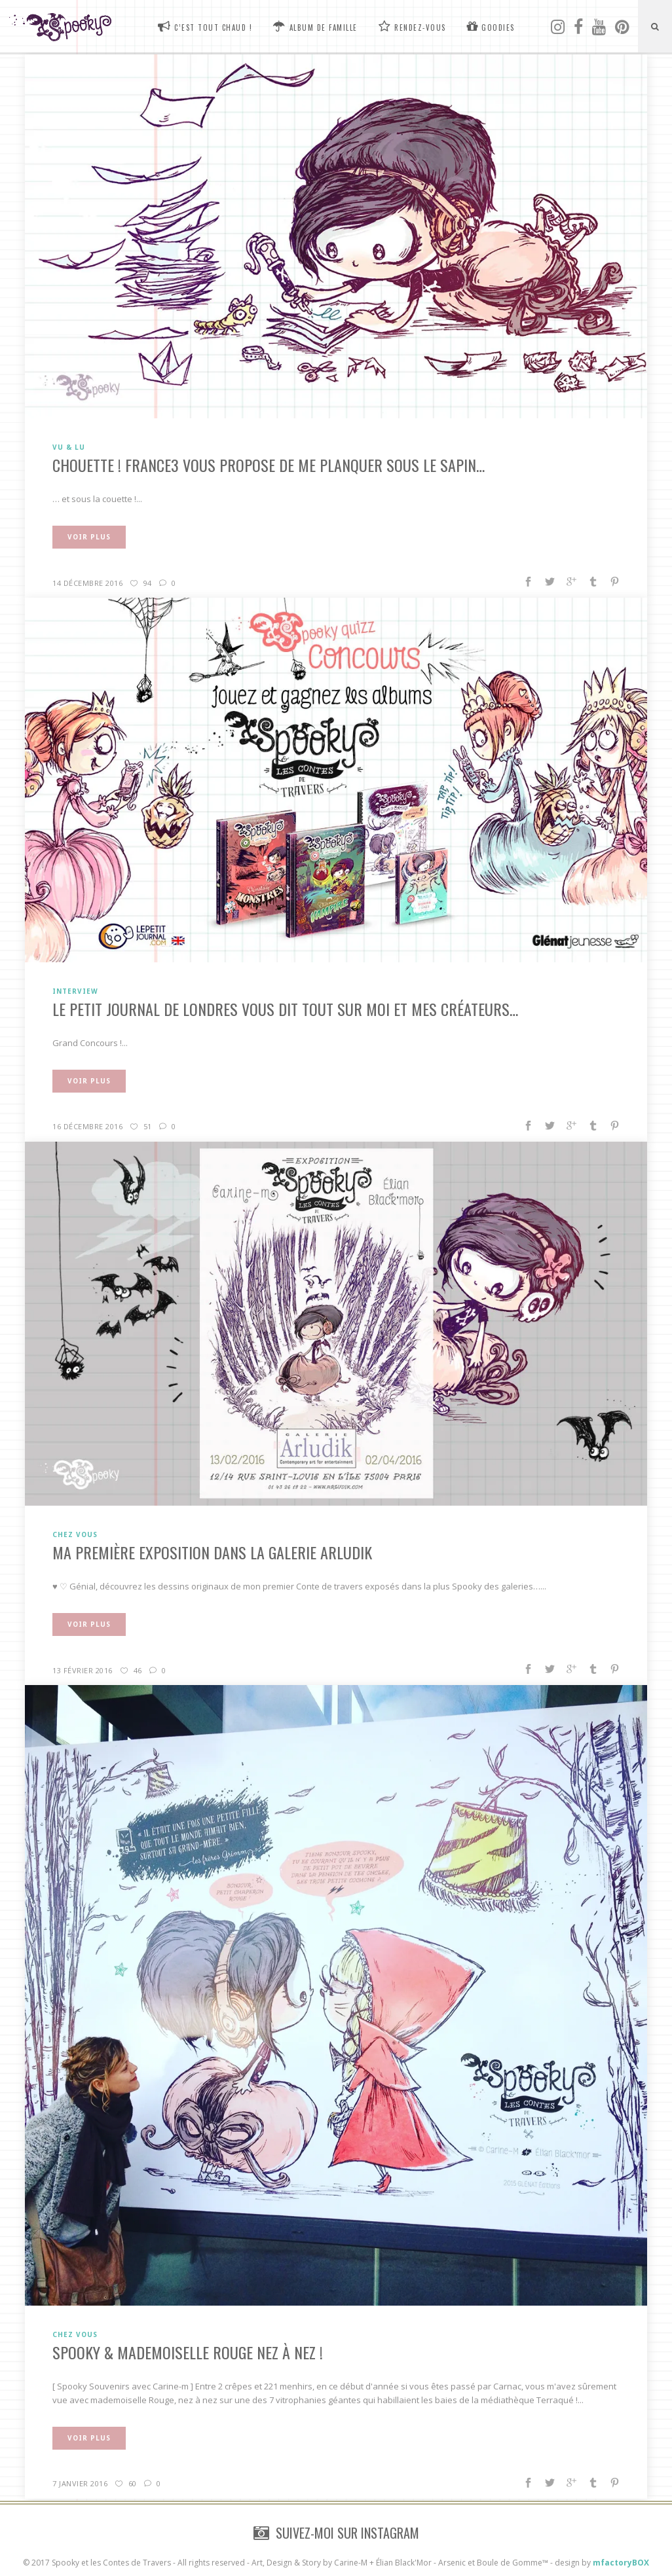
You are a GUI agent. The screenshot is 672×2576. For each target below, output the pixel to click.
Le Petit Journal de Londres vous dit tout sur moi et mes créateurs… (285, 1009)
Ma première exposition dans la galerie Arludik (212, 1552)
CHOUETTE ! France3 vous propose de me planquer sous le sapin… (268, 465)
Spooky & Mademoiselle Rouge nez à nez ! (187, 2352)
